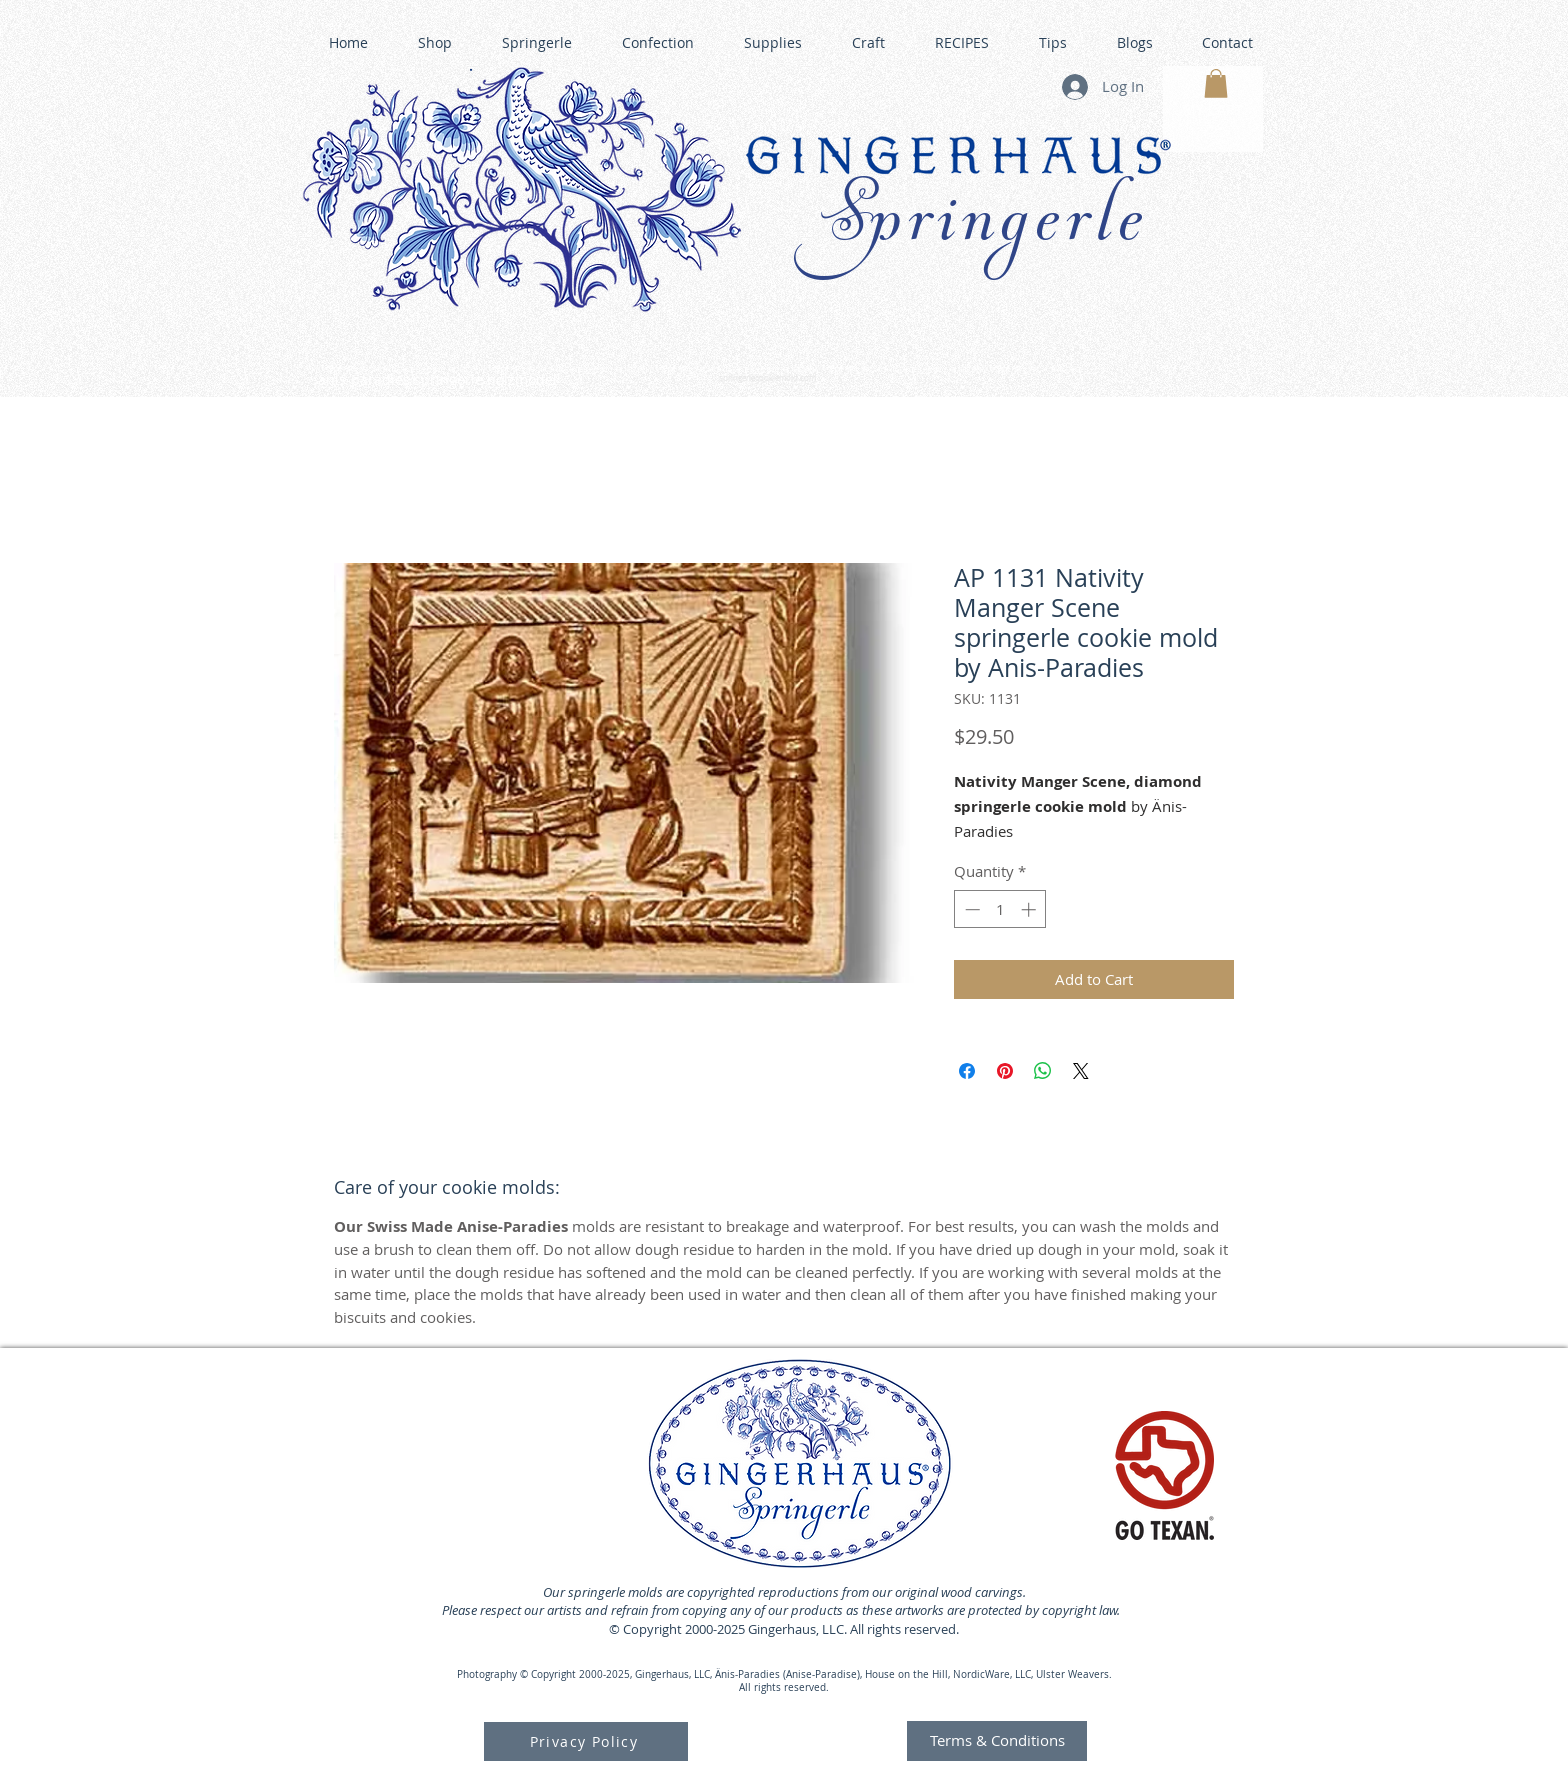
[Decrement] (970, 909)
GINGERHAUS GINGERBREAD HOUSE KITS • (973, 370)
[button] (1216, 83)
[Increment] (1030, 909)
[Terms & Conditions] (997, 1741)
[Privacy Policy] (586, 1741)
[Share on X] (1081, 1071)
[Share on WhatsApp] (1043, 1071)
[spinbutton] (1000, 909)
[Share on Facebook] (967, 1071)
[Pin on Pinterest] (1005, 1071)
